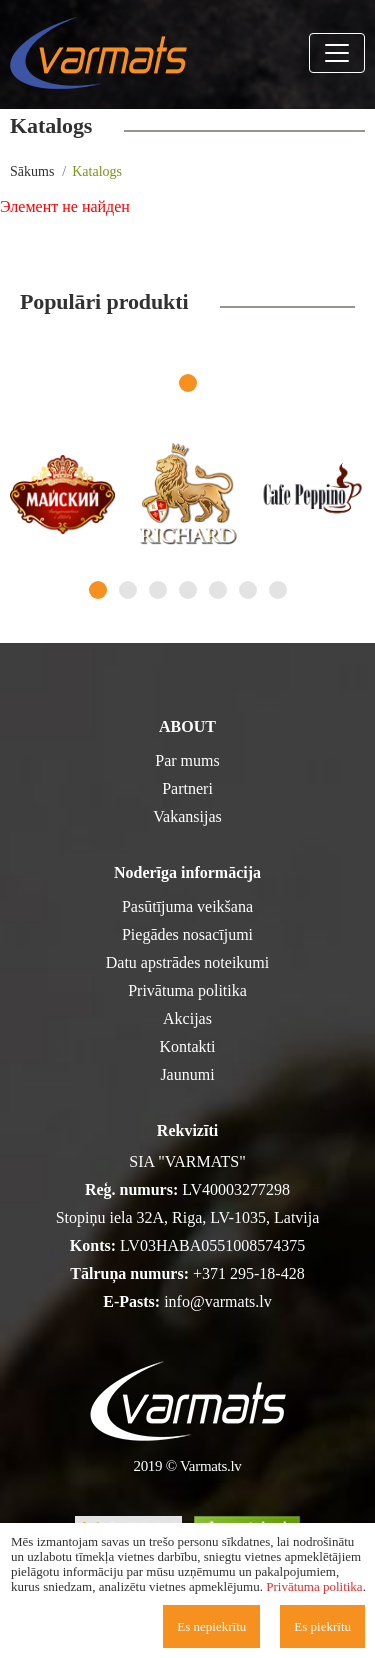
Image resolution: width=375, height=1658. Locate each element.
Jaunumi (187, 1074)
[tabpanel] (62, 495)
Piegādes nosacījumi (187, 934)
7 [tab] (278, 590)
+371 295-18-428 (249, 1273)
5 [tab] (218, 590)
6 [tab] (248, 590)
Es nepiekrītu (211, 1626)
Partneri (187, 788)
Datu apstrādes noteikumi (188, 962)
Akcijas (187, 1018)
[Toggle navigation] (337, 53)
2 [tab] (128, 590)
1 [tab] (188, 383)
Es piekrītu (322, 1626)
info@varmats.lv (218, 1301)
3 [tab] (158, 590)
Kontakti (188, 1046)
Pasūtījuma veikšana (187, 906)
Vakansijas (187, 816)
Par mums (187, 760)
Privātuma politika (187, 990)
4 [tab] (188, 590)
